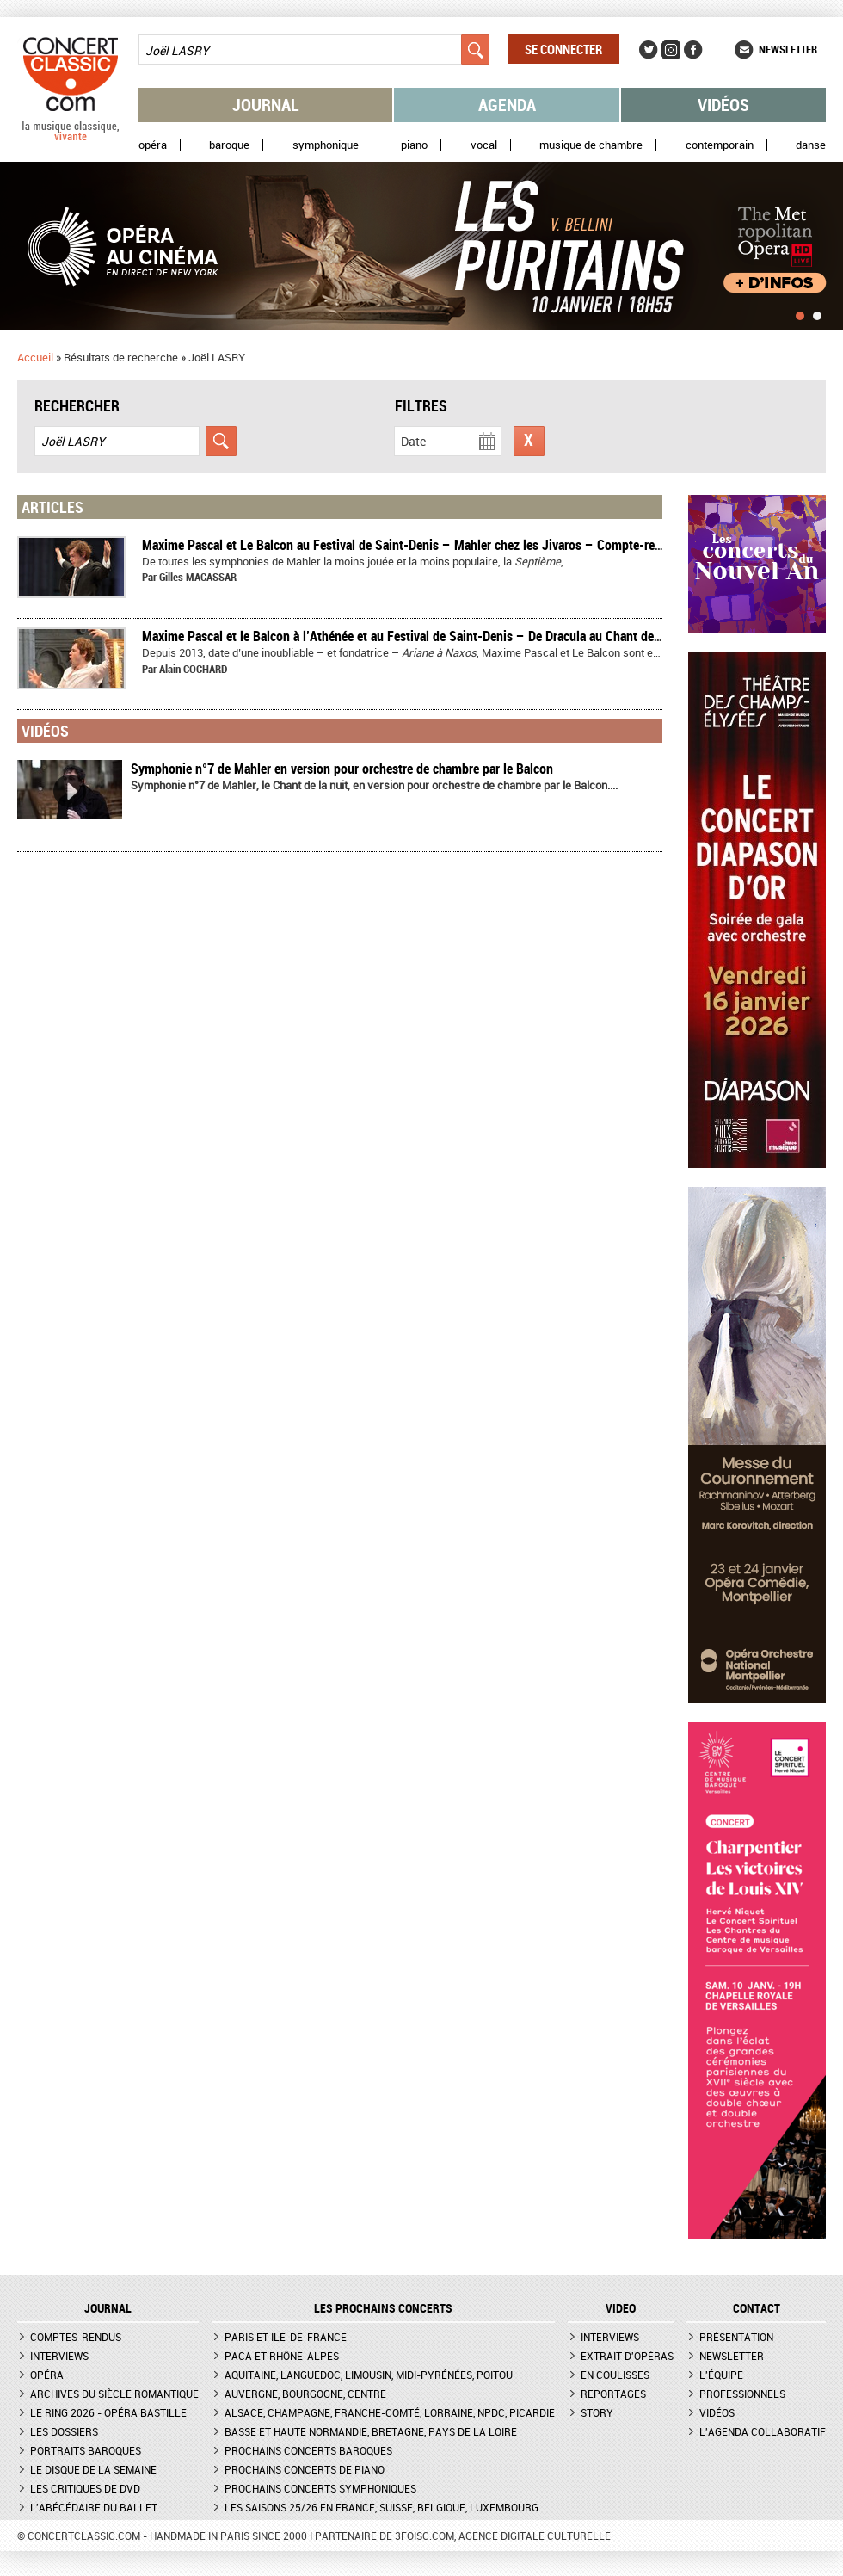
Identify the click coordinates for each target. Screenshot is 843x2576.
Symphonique (325, 145)
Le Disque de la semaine (93, 2469)
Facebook (693, 49)
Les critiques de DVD (85, 2488)
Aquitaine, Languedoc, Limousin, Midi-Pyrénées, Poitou (369, 2374)
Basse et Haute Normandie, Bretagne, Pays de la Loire (371, 2431)
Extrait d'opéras (627, 2356)
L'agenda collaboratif (762, 2431)
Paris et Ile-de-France (286, 2337)
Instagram (670, 49)
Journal (265, 104)
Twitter (648, 49)
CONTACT (756, 2308)
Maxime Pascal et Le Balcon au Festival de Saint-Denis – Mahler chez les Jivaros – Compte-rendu (408, 544)
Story (597, 2412)
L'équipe (721, 2374)
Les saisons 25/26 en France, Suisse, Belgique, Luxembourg (381, 2507)
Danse (811, 145)
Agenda (507, 104)
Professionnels (742, 2393)
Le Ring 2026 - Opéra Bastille (108, 2412)
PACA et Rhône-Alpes (282, 2356)
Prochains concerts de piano (305, 2469)
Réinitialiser (529, 441)
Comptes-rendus (75, 2337)
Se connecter (563, 49)
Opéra (152, 145)
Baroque (229, 145)
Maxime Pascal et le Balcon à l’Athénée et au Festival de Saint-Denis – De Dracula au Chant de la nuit (417, 636)
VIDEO (621, 2308)
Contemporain (720, 145)
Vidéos (723, 104)
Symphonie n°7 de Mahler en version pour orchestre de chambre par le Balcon (342, 768)
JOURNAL (108, 2308)
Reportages (613, 2393)
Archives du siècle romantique (114, 2393)
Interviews (59, 2356)
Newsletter (788, 49)
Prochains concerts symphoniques (320, 2488)
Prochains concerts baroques (308, 2450)
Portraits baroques (85, 2450)
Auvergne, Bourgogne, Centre (305, 2393)
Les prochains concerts (383, 2308)
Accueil (35, 357)
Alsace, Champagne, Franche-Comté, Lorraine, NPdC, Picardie (390, 2412)
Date (413, 441)
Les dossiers (64, 2431)
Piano (414, 145)
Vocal (484, 145)
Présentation (736, 2337)
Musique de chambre (591, 145)
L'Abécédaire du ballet (93, 2507)
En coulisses (615, 2374)
